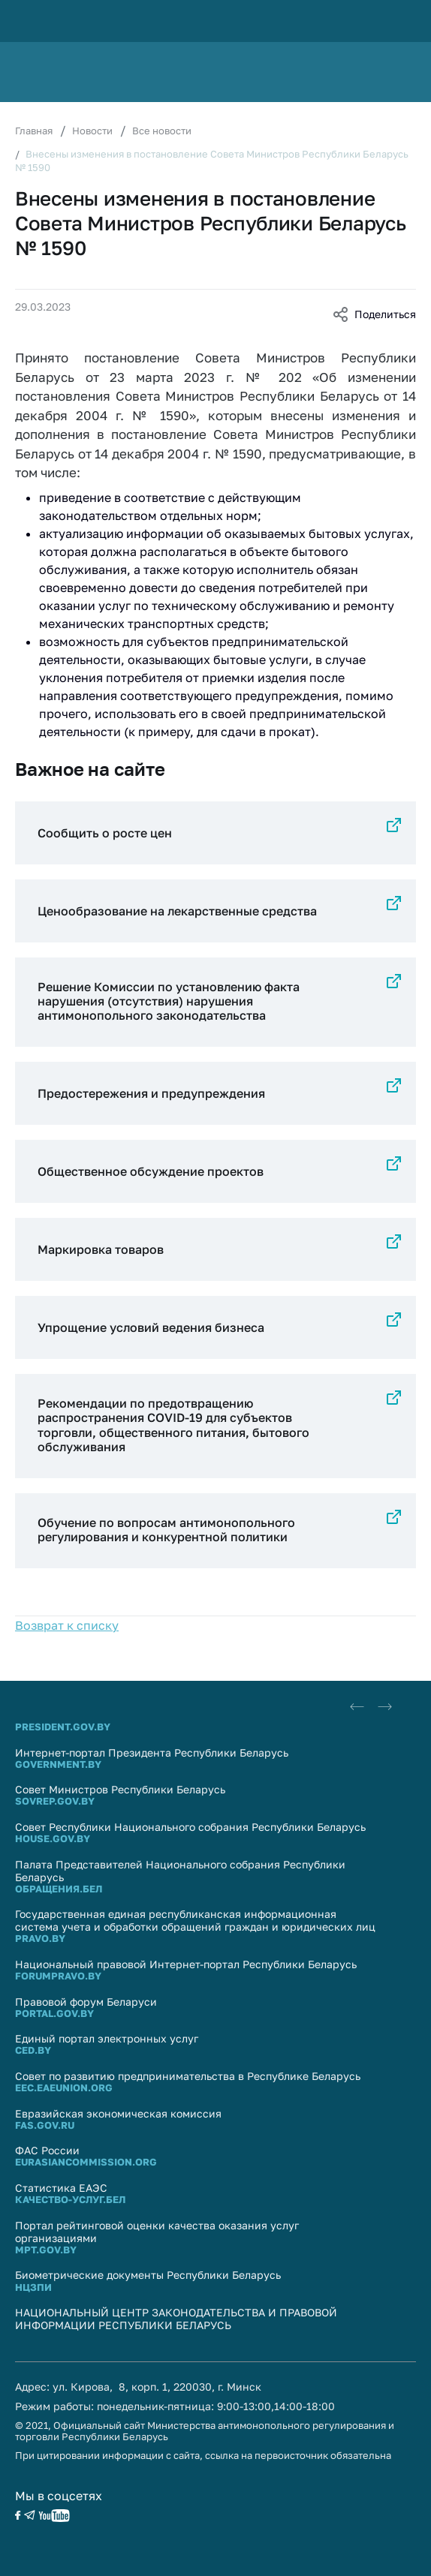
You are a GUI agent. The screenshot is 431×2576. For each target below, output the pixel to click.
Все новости (161, 131)
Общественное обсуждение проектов (151, 1171)
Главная (34, 131)
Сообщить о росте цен (105, 832)
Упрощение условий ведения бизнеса (151, 1327)
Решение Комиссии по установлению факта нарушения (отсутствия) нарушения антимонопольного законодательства (169, 1001)
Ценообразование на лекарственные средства (177, 910)
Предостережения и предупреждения (151, 1093)
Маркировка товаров (101, 1249)
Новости (92, 131)
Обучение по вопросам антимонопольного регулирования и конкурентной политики (166, 1529)
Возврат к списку (67, 1625)
